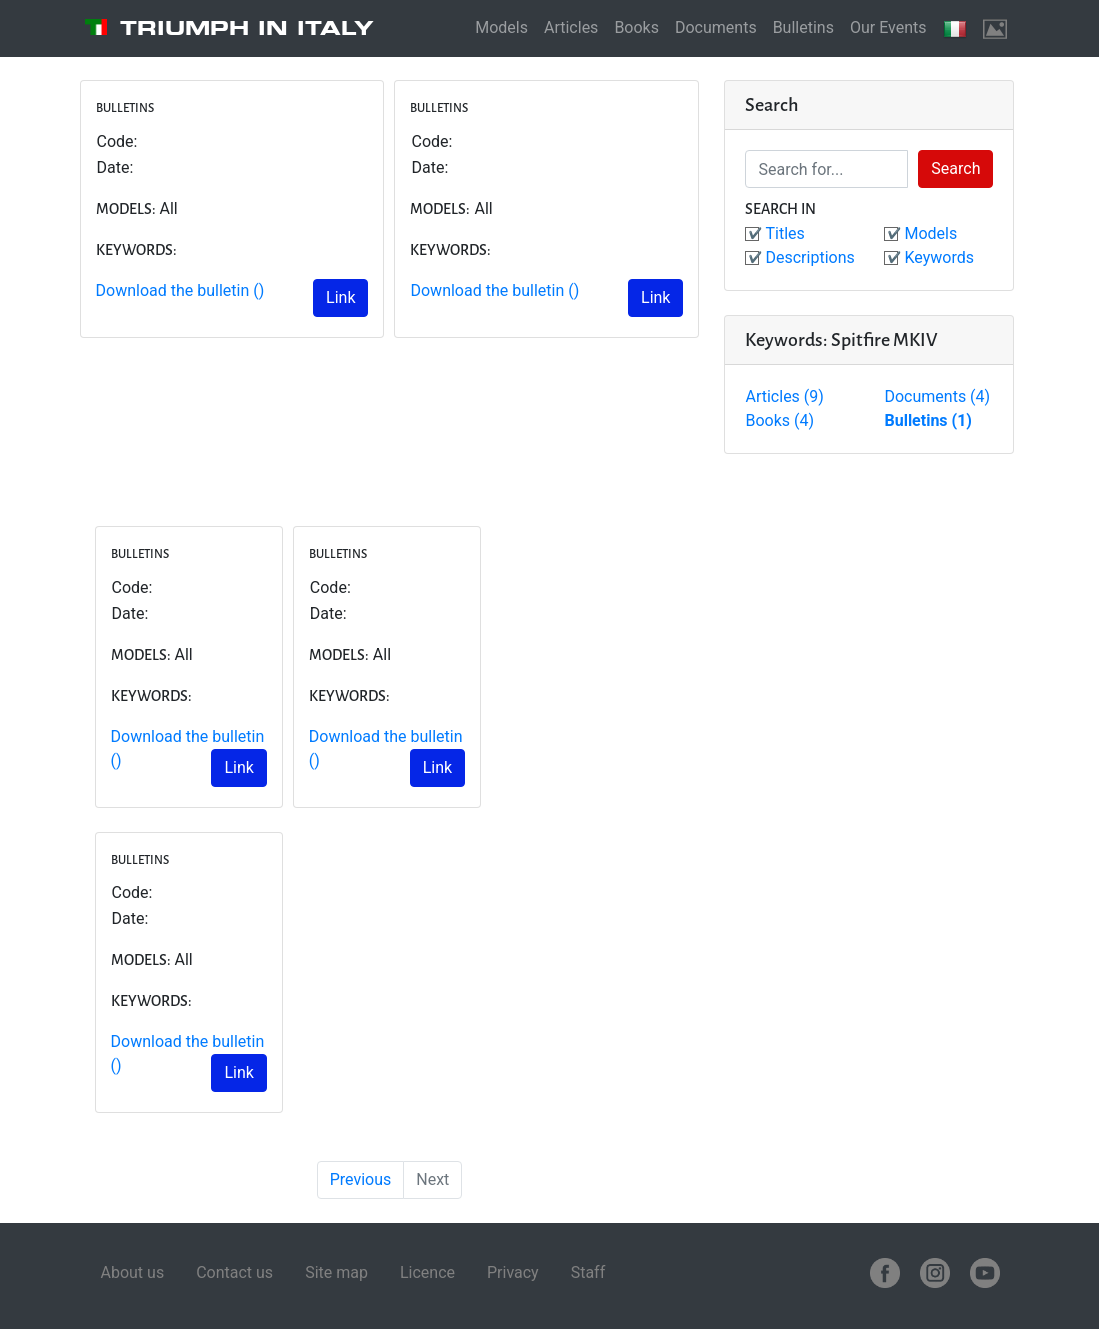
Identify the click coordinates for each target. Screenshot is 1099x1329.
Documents (716, 27)
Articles (571, 27)
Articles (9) (784, 396)
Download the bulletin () (180, 290)
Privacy (513, 1272)
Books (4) (779, 420)
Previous (361, 1179)
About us (133, 1272)
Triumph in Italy (247, 28)
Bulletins (803, 27)
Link (340, 297)
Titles (784, 233)
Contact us (234, 1272)
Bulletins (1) (927, 420)
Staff (588, 1272)
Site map (336, 1272)
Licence (427, 1272)
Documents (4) (937, 396)
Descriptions (809, 257)
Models (501, 27)
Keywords (939, 257)
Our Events (888, 27)
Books (636, 27)
